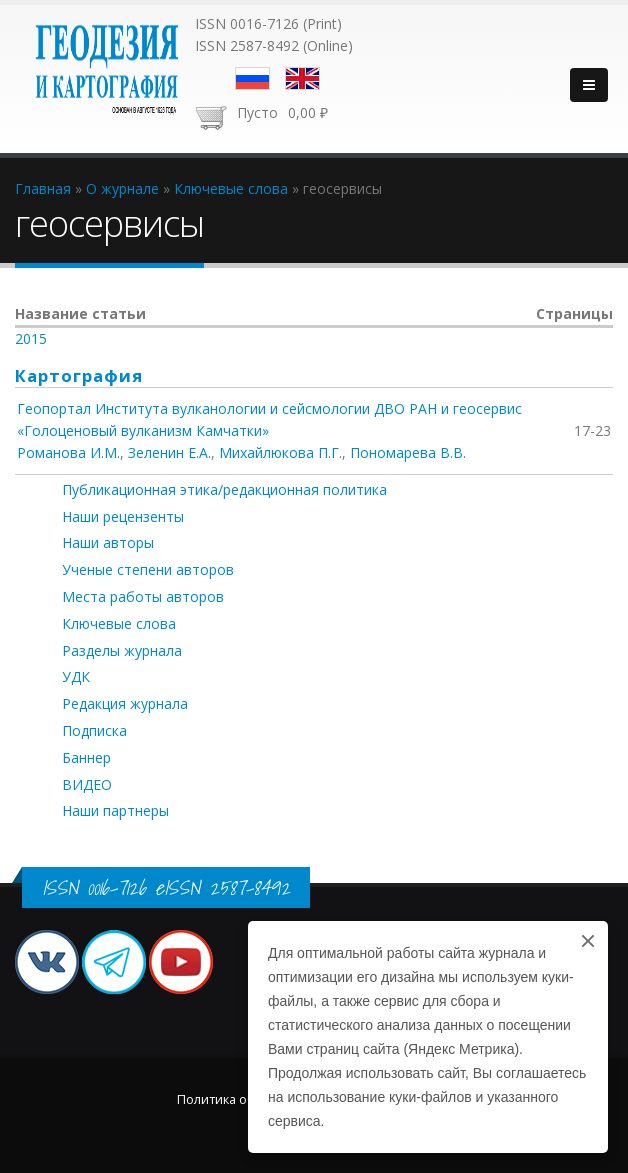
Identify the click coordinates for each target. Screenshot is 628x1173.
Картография (79, 375)
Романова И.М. (68, 452)
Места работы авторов (143, 596)
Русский (252, 78)
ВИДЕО (87, 784)
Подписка (94, 730)
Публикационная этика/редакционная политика (224, 489)
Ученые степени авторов (148, 569)
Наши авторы (108, 542)
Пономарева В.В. (408, 452)
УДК (76, 676)
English (302, 78)
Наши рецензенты (123, 516)
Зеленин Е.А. (169, 452)
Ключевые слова (119, 623)
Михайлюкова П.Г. (280, 452)
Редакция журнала (125, 703)
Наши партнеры (115, 810)
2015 (31, 338)
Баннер (86, 757)
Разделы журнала (122, 650)
